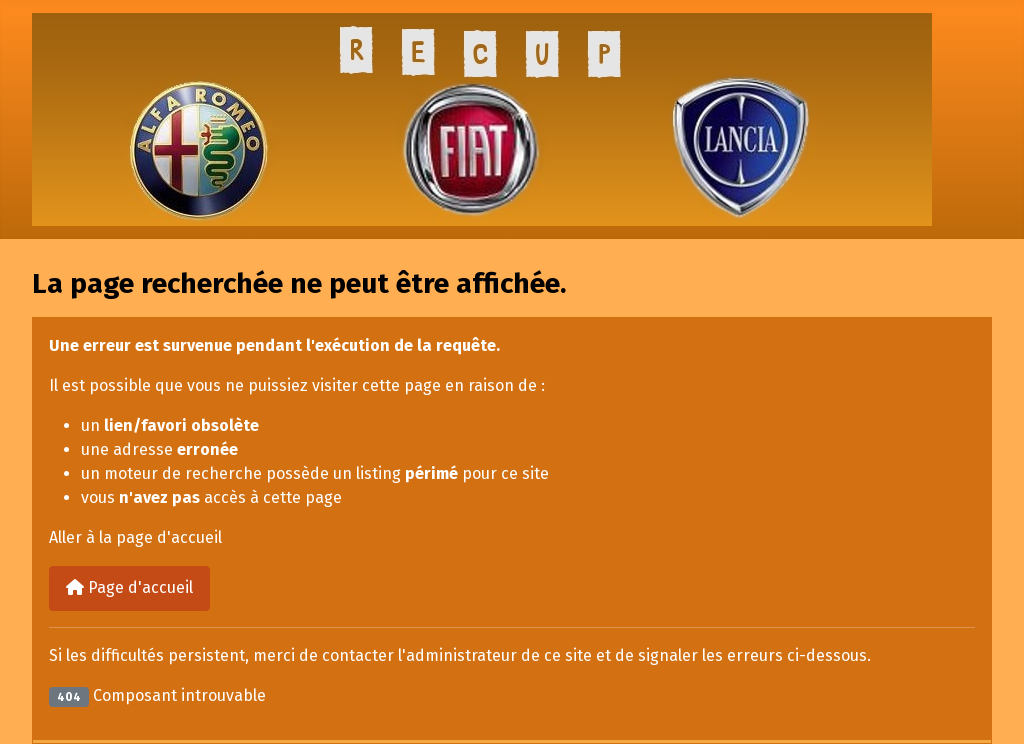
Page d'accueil (129, 587)
